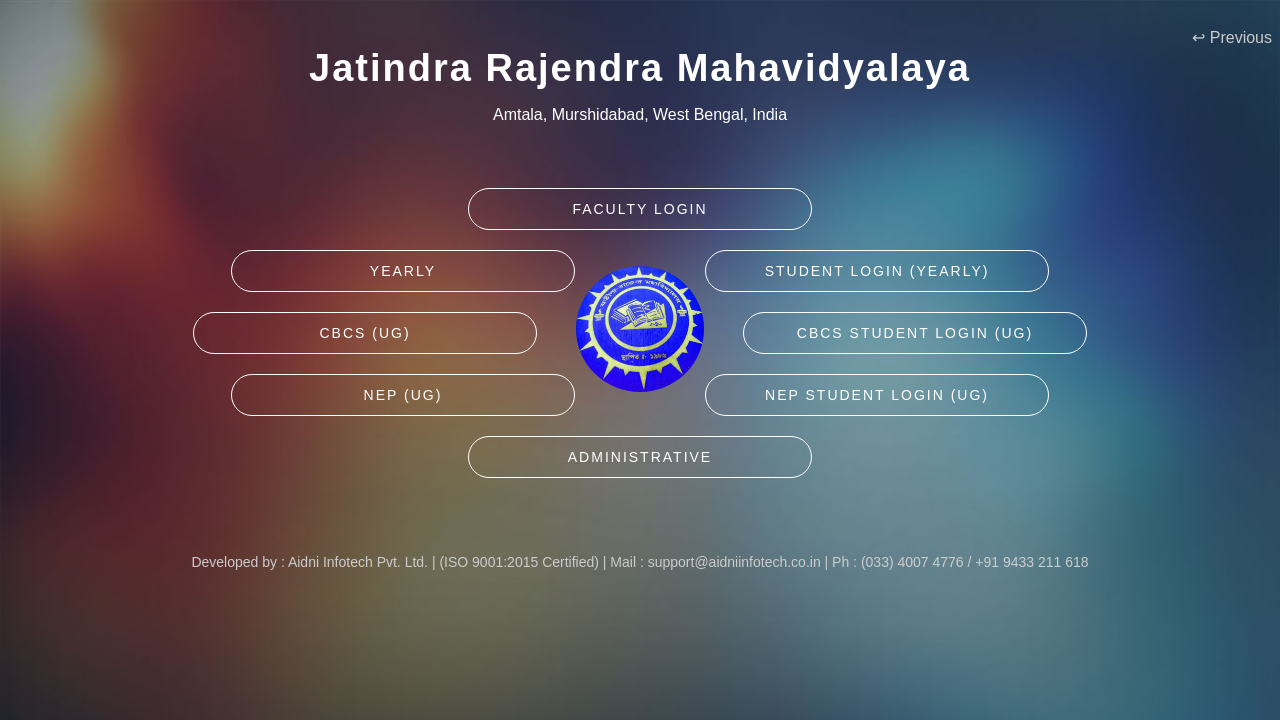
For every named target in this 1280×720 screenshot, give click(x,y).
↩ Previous (1232, 37)
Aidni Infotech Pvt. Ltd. (358, 562)
